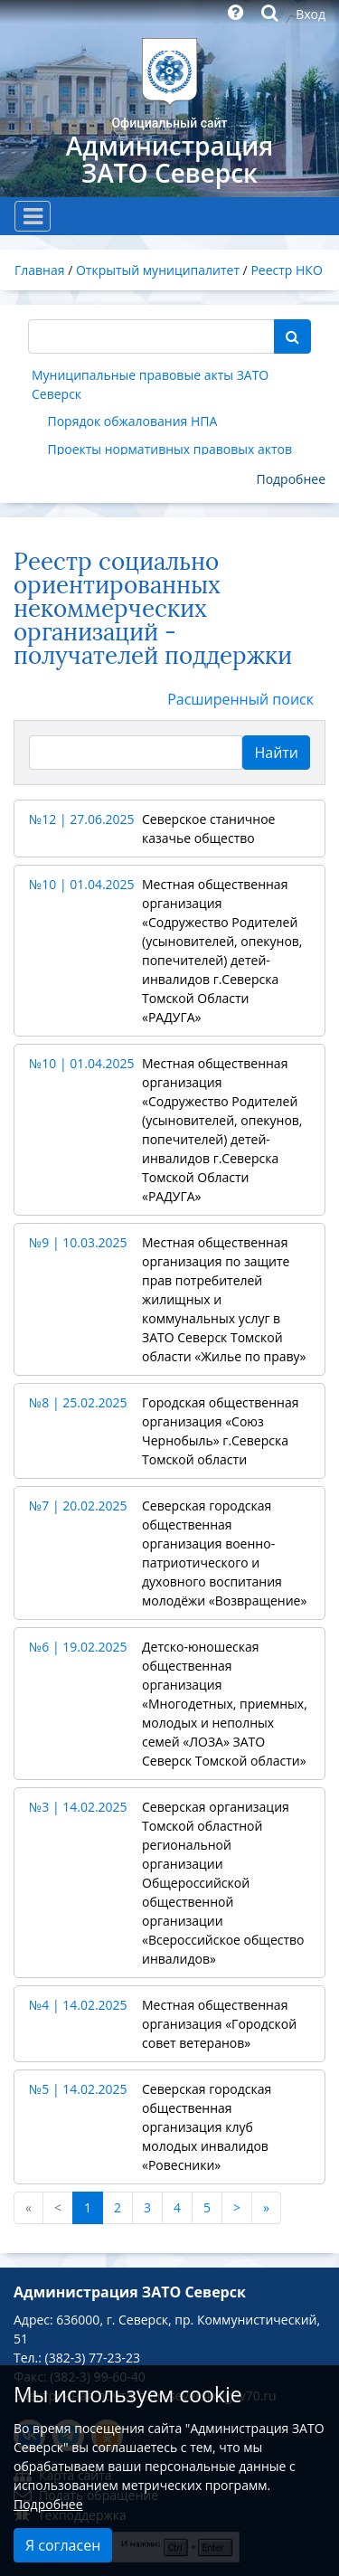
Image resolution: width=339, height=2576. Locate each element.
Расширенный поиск (240, 699)
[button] (169, 829)
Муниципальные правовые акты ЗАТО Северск (150, 384)
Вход (310, 14)
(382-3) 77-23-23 (92, 2357)
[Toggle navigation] (32, 216)
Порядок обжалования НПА (133, 421)
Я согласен (62, 2545)
